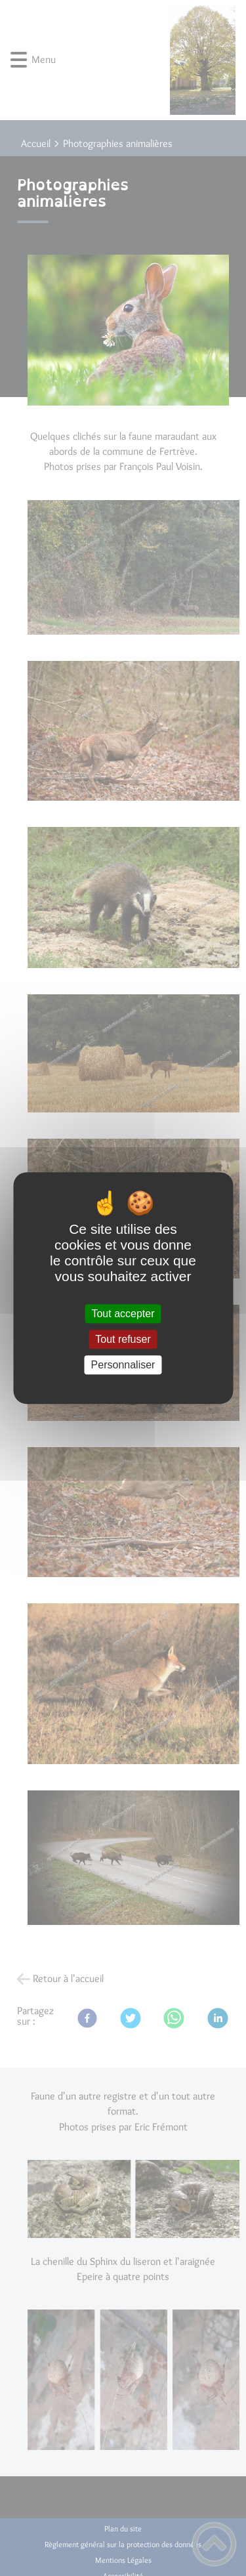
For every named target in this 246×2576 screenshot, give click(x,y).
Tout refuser (122, 1339)
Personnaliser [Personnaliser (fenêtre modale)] (123, 1364)
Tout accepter (122, 1313)
